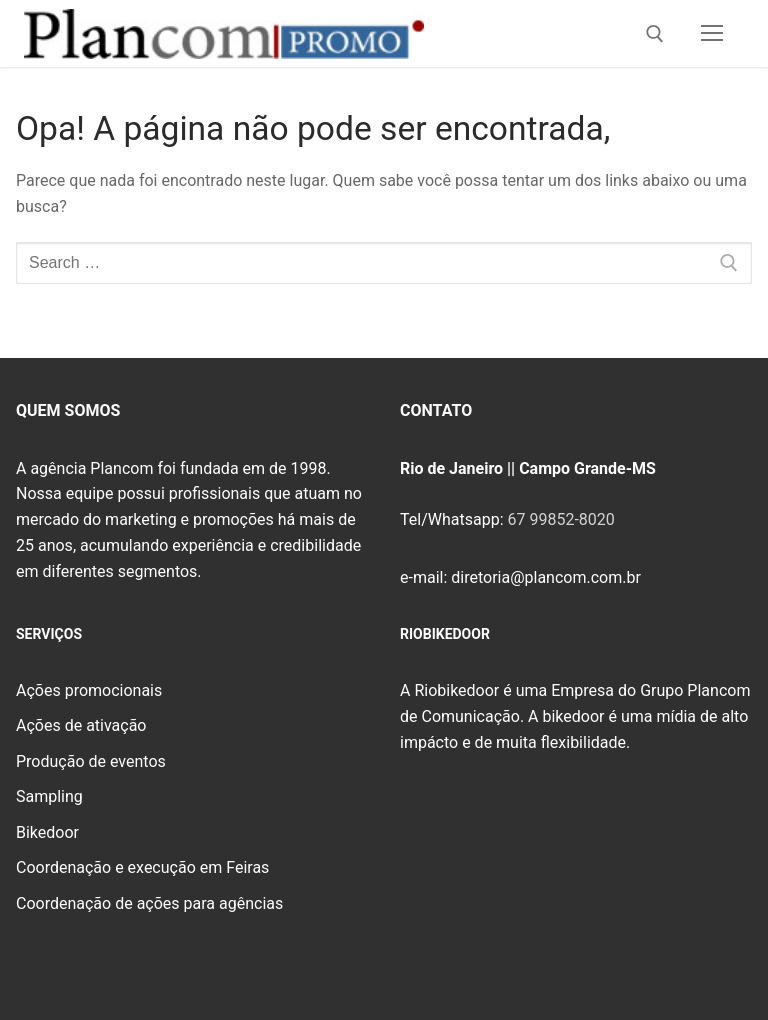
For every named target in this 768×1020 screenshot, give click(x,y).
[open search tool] (655, 34)
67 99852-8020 (560, 519)
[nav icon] (712, 34)
